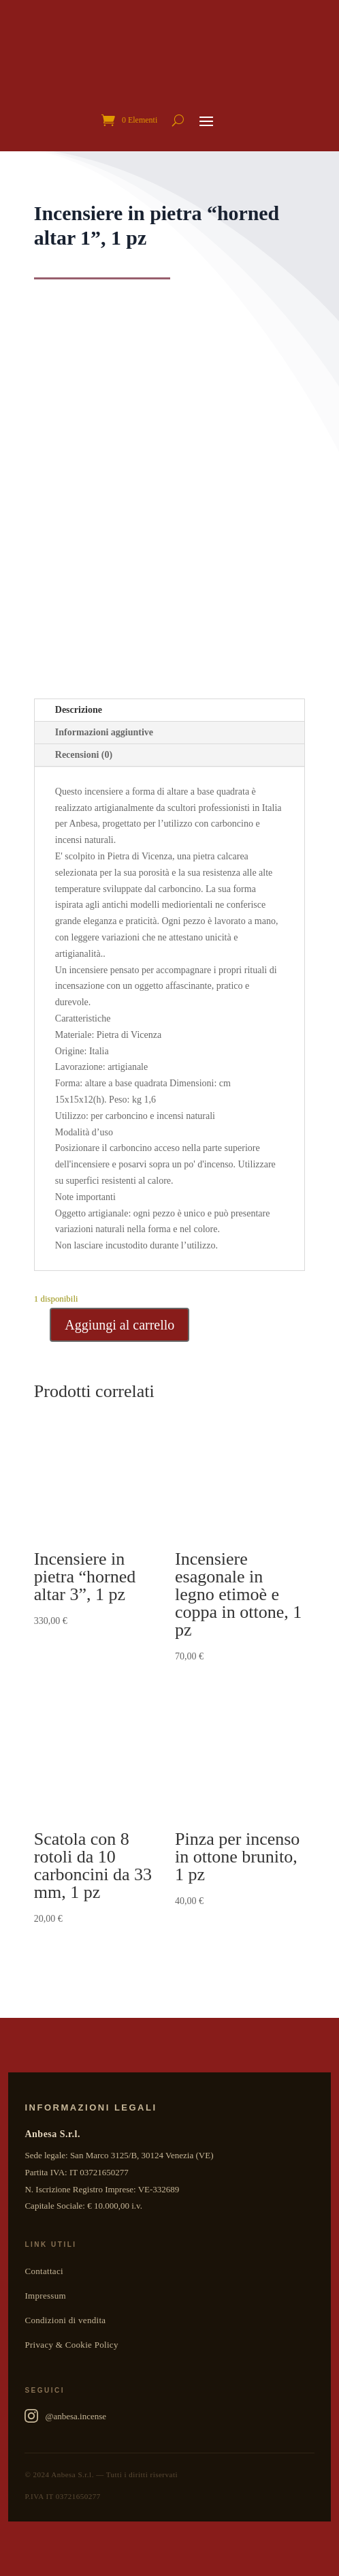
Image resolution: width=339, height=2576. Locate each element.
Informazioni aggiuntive (104, 732)
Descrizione (78, 710)
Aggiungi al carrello (119, 1324)
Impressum (45, 2295)
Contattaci (44, 2271)
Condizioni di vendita (65, 2320)
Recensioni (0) (83, 755)
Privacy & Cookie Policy (71, 2345)
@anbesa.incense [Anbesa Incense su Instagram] (65, 2416)
